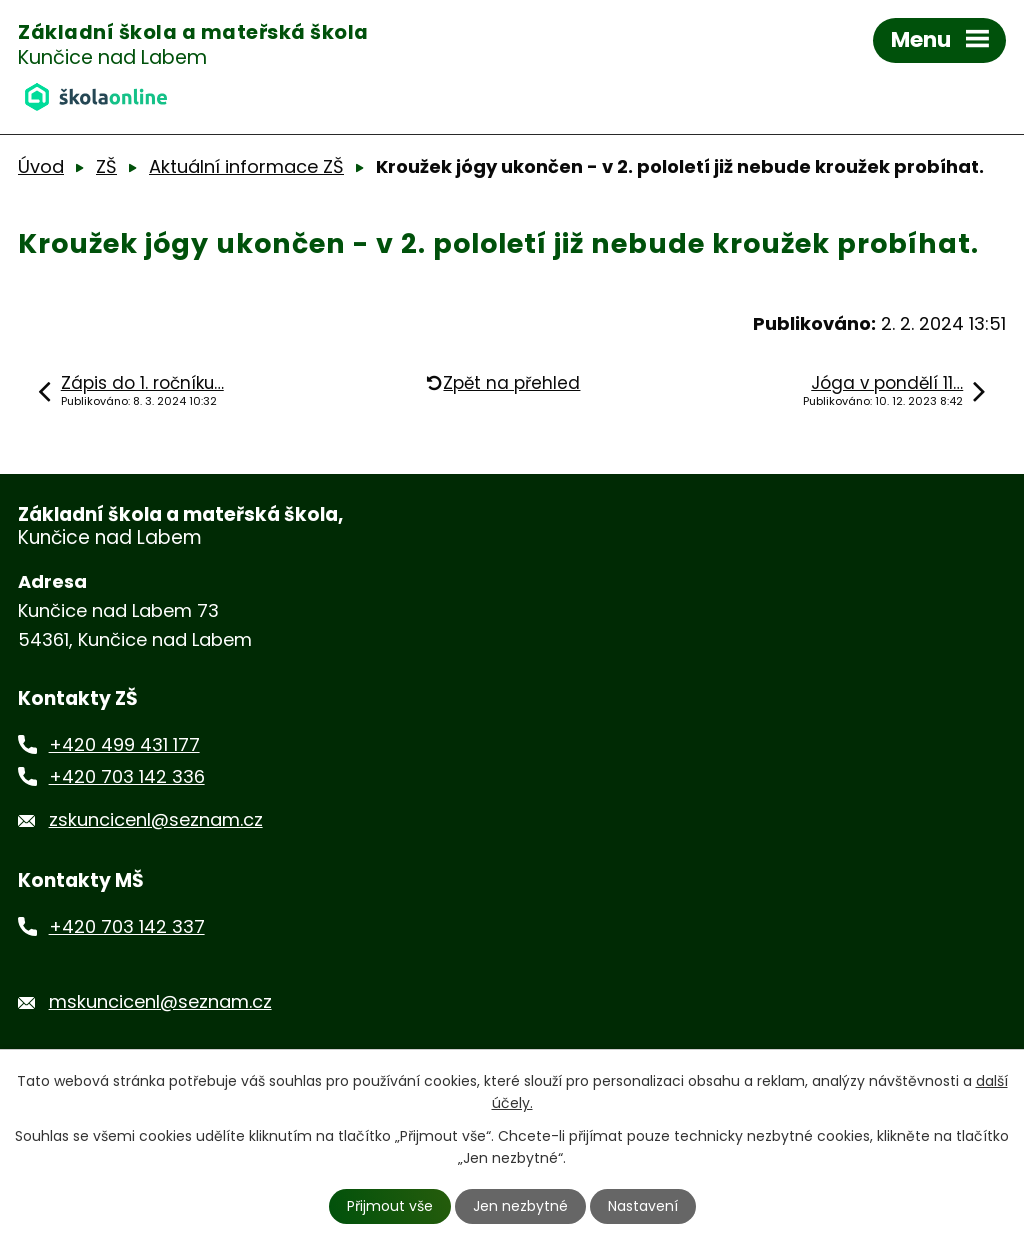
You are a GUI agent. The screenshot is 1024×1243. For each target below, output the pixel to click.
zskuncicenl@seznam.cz (156, 819)
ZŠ (106, 166)
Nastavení (643, 1206)
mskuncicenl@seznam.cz (160, 1001)
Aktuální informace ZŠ (246, 166)
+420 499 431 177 (124, 744)
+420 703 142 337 (127, 926)
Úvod (41, 166)
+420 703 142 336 (127, 776)
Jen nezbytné (520, 1206)
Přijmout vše (390, 1206)
